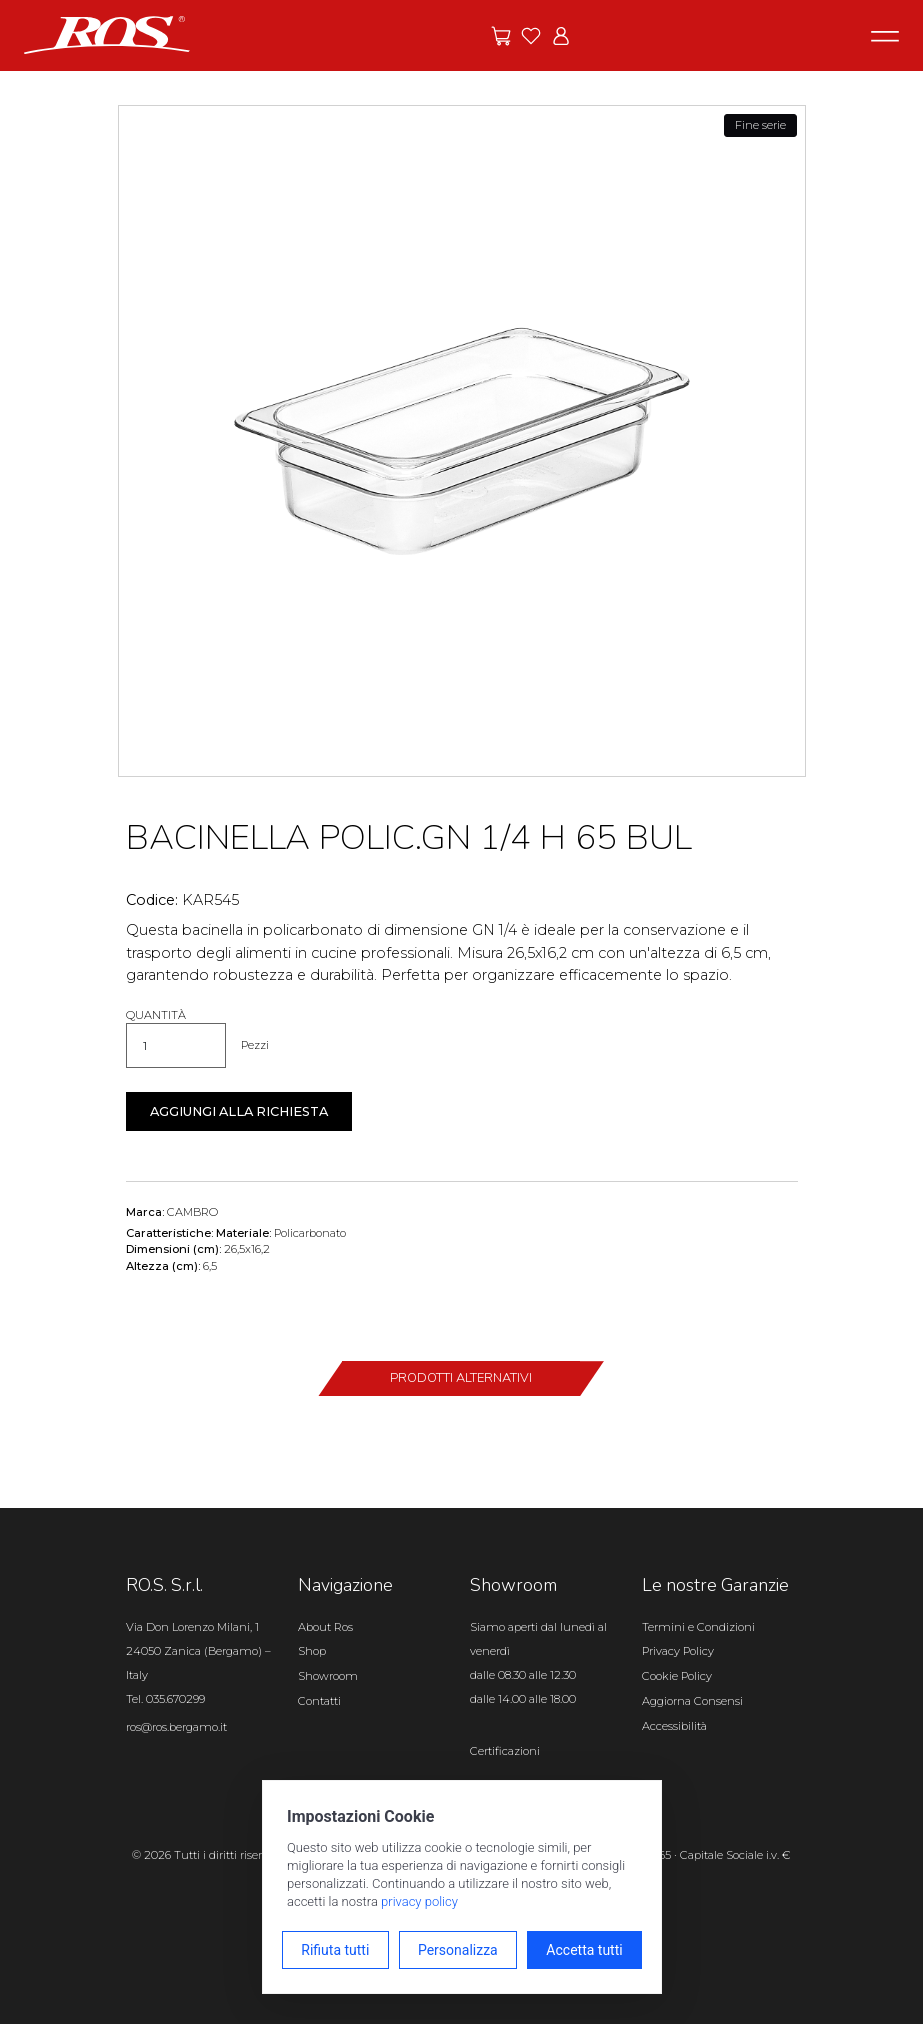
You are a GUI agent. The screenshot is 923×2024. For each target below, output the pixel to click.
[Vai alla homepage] (107, 34)
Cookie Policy (677, 1676)
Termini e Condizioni (698, 1627)
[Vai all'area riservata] (561, 36)
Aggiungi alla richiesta (239, 1111)
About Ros (325, 1627)
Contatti (319, 1701)
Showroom (328, 1676)
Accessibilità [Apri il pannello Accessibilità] (674, 1726)
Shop (312, 1651)
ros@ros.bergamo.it (176, 1727)
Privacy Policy (678, 1651)
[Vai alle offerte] (501, 36)
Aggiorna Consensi (692, 1701)
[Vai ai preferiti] (531, 36)
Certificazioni (505, 1751)
